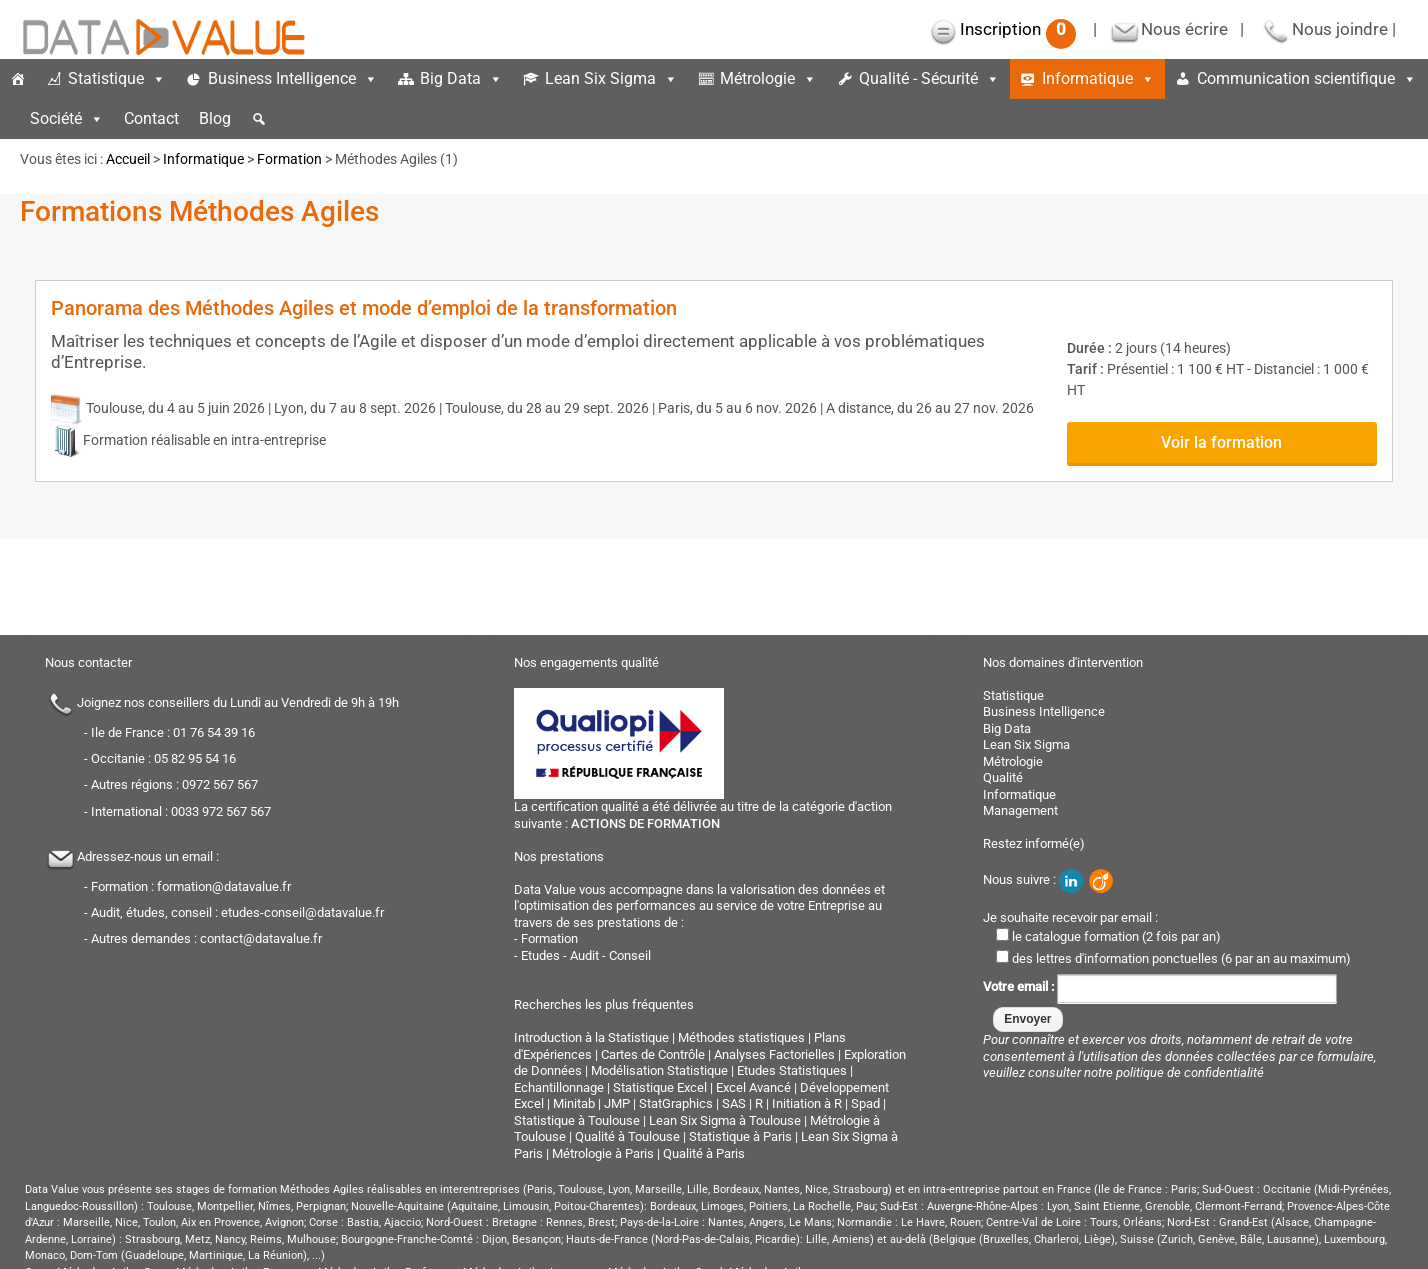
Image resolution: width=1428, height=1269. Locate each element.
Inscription (1018, 29)
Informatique (1098, 78)
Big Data (461, 78)
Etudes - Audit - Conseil (586, 955)
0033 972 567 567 (221, 811)
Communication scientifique (1307, 78)
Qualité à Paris (704, 1153)
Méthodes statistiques (741, 1037)
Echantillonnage (559, 1087)
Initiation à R (807, 1103)
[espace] (10, 119)
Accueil (128, 159)
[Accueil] (18, 79)
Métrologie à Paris (603, 1153)
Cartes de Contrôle (653, 1054)
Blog (215, 118)
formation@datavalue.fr (224, 886)
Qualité (1003, 777)
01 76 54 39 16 (214, 732)
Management (1020, 810)
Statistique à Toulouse (577, 1120)
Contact (151, 118)
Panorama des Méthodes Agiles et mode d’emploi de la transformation (364, 308)
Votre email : (1160, 986)
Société (67, 118)
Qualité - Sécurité (929, 78)
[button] (259, 119)
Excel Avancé (753, 1087)
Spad (865, 1103)
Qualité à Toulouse (627, 1136)
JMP (617, 1103)
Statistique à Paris (740, 1136)
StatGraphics (676, 1103)
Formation (289, 159)
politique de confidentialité (1190, 1072)
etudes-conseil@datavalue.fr (302, 912)
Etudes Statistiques (792, 1070)
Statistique (117, 78)
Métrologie (768, 78)
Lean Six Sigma (611, 78)
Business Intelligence (293, 78)
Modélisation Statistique (659, 1070)
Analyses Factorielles (774, 1054)
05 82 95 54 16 (195, 758)
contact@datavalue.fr (261, 938)
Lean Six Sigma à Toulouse (725, 1120)
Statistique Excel (660, 1087)
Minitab (574, 1103)
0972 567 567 (220, 784)
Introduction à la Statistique (591, 1037)
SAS (734, 1103)
